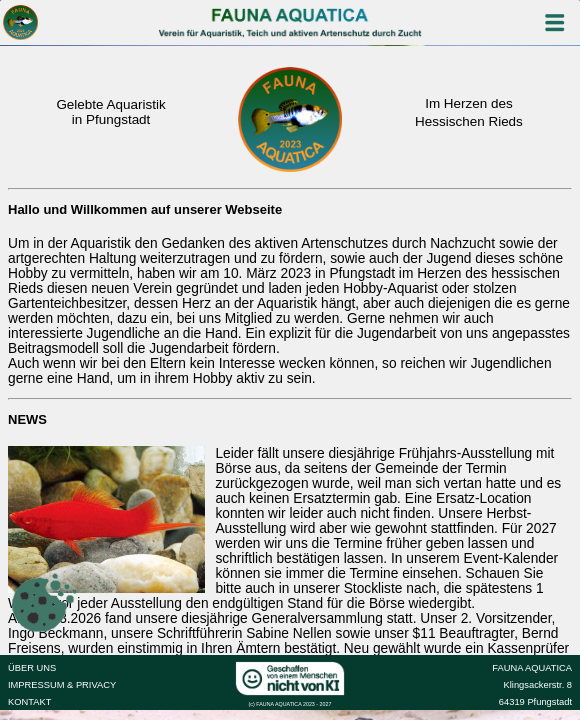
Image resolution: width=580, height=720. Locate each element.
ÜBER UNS (32, 668)
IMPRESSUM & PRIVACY (62, 685)
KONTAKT (29, 702)
